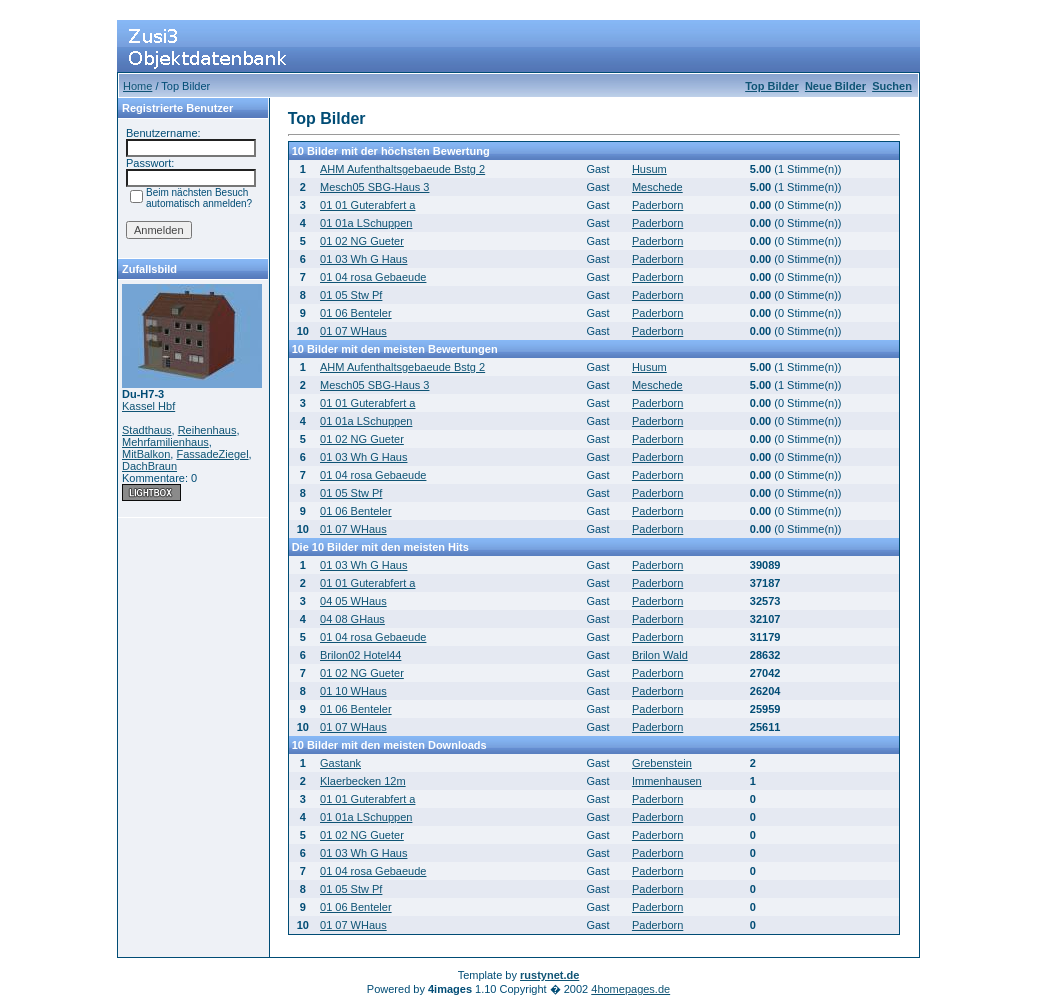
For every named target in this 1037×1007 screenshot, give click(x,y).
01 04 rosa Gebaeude (373, 277)
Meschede (657, 187)
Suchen (892, 86)
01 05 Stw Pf (351, 295)
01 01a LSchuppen (366, 223)
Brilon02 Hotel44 (360, 655)
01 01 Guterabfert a (367, 205)
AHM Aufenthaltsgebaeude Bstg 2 (402, 169)
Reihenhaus (207, 430)
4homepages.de (630, 989)
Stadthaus (147, 430)
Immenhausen (667, 781)
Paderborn (657, 205)
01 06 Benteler (356, 313)
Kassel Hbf (148, 406)
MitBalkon (146, 454)
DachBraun (149, 466)
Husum (649, 169)
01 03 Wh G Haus (363, 259)
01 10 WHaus (353, 691)
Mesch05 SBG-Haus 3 (374, 187)
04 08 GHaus (352, 619)
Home (137, 86)
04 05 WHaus (353, 601)
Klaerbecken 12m (363, 781)
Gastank (340, 763)
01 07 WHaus (353, 331)
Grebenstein (662, 763)
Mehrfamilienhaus (165, 442)
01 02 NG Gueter (362, 241)
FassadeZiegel (212, 454)
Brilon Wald (660, 655)
